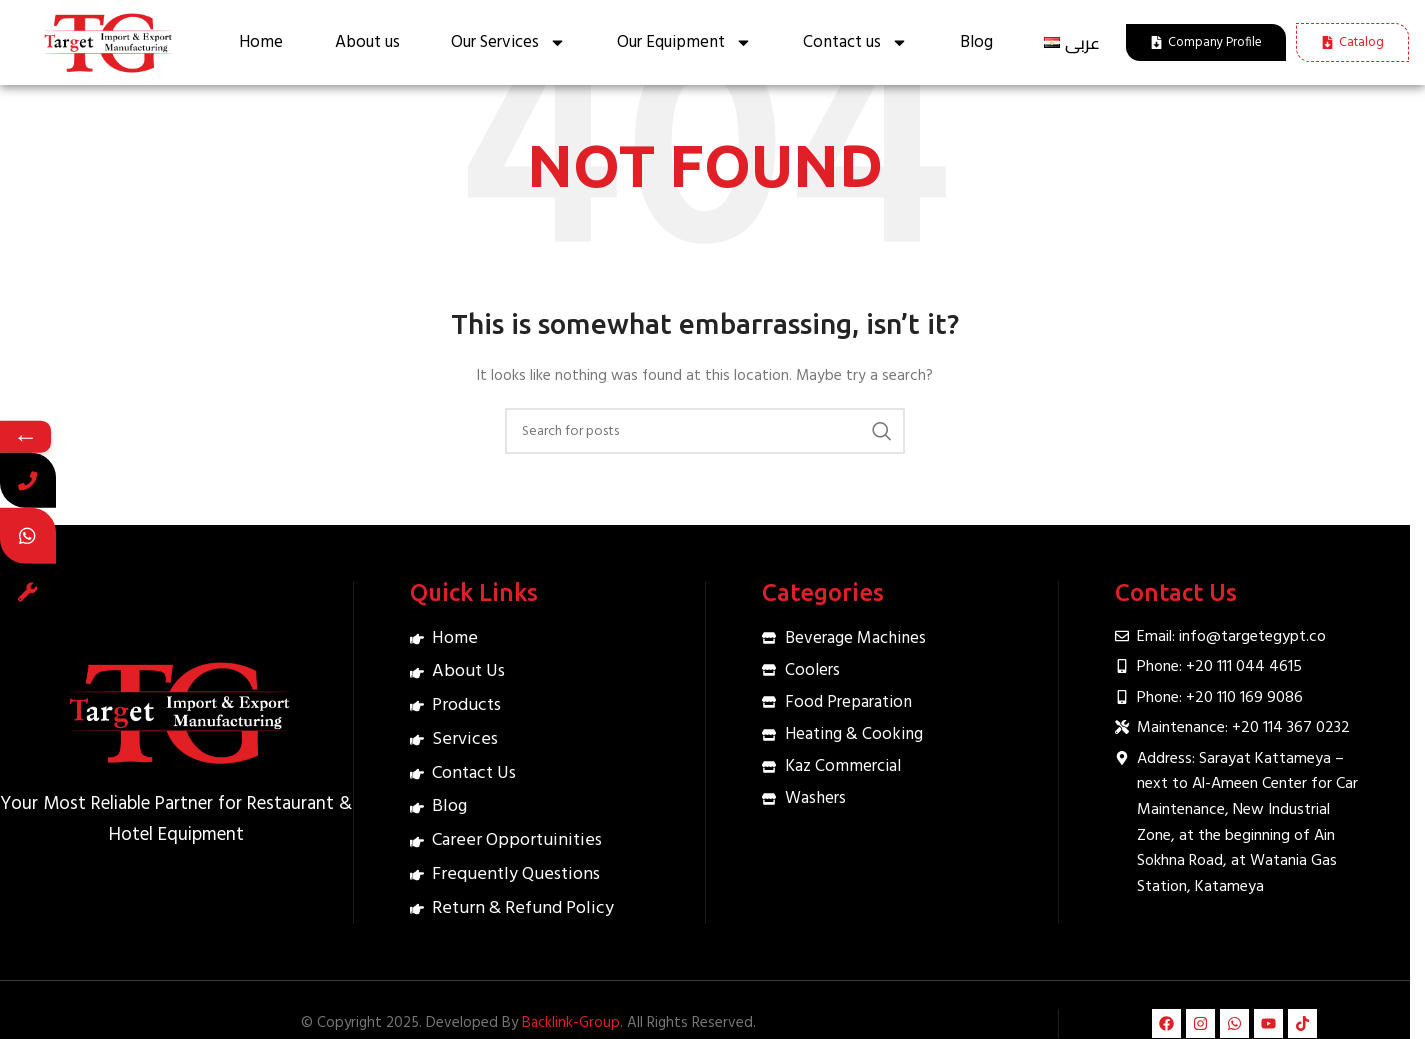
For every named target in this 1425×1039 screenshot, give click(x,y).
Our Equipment (684, 42)
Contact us (855, 42)
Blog (976, 42)
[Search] (705, 431)
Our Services (508, 42)
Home (261, 42)
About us (367, 42)
